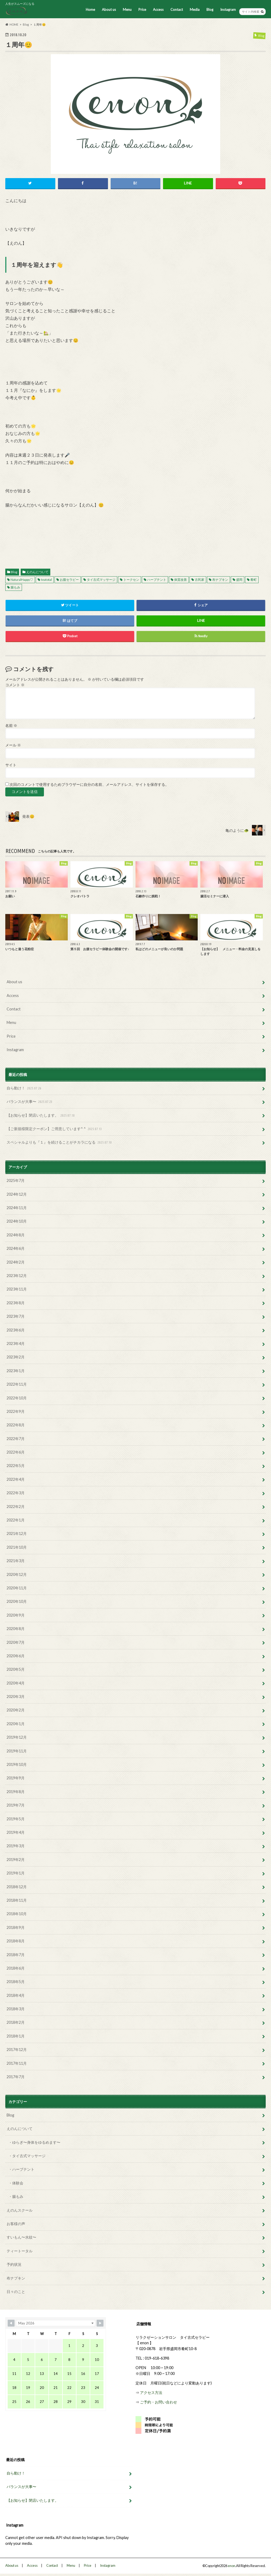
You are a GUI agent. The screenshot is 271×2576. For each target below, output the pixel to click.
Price (142, 9)
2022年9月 (16, 1411)
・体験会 (15, 2183)
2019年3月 (16, 1846)
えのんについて (37, 572)
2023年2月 (16, 1357)
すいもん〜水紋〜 (21, 2237)
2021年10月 (17, 1547)
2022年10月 (17, 1398)
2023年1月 (16, 1370)
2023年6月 (16, 1330)
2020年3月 (16, 1696)
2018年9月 (16, 1927)
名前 (11, 725)
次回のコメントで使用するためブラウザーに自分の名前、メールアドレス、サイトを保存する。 (89, 784)
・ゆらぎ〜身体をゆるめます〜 (34, 2142)
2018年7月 (16, 1954)
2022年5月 (16, 1465)
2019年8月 (16, 1791)
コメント (15, 685)
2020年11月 (17, 1588)
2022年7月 (16, 1438)
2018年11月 (17, 1900)
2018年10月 (17, 1913)
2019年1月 (16, 1873)
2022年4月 (16, 1479)
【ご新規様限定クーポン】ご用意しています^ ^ (55, 1128)
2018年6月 (16, 1968)
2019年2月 (16, 1859)
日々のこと (16, 2291)
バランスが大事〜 (30, 1101)
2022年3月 (16, 1493)
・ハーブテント (21, 2169)
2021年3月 (16, 1560)
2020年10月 (17, 1601)
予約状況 (14, 2264)
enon (231, 2566)
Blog (209, 9)
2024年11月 (17, 1207)
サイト (10, 765)
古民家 (199, 580)
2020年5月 (16, 1669)
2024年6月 (16, 1248)
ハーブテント (156, 580)
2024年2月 (16, 1262)
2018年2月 (16, 2022)
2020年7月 (16, 1642)
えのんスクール (20, 2210)
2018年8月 (16, 1941)
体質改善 (180, 580)
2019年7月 (16, 1805)
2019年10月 (17, 1764)
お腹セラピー (69, 580)
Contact (176, 9)
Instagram (228, 9)
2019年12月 (17, 1737)
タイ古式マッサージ (101, 580)
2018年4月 (16, 1995)
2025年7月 (16, 1180)
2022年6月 (16, 1452)
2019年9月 (16, 1778)
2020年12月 (17, 1574)
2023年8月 (16, 1303)
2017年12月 (17, 2049)
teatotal (46, 580)
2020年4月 (16, 1683)
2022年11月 (17, 1384)
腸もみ (15, 587)
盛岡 (239, 580)
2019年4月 (16, 1832)
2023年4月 (16, 1343)
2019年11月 (17, 1751)
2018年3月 (16, 2009)
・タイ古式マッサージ (27, 2155)
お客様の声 (16, 2223)
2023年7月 (16, 1316)
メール (13, 745)
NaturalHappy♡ (22, 580)
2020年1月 (16, 1723)
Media (195, 9)
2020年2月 (16, 1710)
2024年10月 (17, 1221)
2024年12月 (17, 1194)
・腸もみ (15, 2196)
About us (109, 9)
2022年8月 (16, 1425)
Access (158, 9)
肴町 (253, 580)
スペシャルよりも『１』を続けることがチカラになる (60, 1142)
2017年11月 (17, 2063)
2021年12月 (17, 1533)
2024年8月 (16, 1235)
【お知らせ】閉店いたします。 (41, 1115)
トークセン (131, 580)
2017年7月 (16, 2076)
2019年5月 (16, 1819)
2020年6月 (16, 1656)
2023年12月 (17, 1275)
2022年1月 (16, 1520)
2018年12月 (17, 1887)
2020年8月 (16, 1628)
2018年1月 (16, 2036)
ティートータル (20, 2251)
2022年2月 (16, 1506)
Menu (127, 9)
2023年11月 (17, 1289)
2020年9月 (16, 1615)
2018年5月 (16, 1981)
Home (90, 9)
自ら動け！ (24, 1088)
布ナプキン (220, 580)
